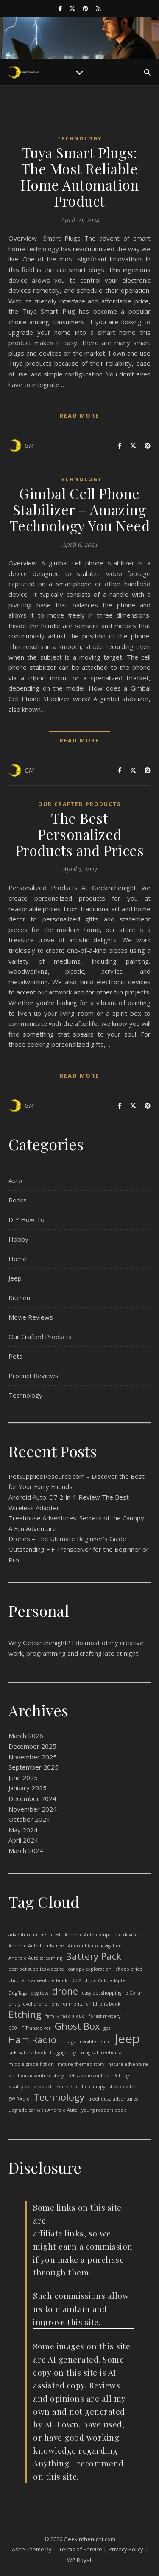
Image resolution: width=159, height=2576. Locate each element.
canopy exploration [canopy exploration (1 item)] (90, 1969)
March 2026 (25, 1735)
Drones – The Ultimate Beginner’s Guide (67, 1538)
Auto (15, 1180)
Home (17, 1258)
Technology (79, 138)
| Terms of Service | (80, 2549)
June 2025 (23, 1777)
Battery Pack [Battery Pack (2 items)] (93, 1956)
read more (79, 415)
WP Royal (79, 2560)
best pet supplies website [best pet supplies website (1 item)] (36, 1969)
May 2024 (23, 1830)
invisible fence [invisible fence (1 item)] (94, 2042)
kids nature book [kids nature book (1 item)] (27, 2053)
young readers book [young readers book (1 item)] (103, 2110)
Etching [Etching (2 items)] (25, 2014)
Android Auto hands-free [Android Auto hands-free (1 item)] (36, 1946)
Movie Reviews (30, 1317)
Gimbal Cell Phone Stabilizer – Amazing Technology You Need (79, 509)
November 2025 (32, 1757)
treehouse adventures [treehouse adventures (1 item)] (113, 2099)
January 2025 (27, 1788)
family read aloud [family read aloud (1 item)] (65, 2016)
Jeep (15, 1278)
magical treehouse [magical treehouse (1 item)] (102, 2053)
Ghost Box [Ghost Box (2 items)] (77, 2026)
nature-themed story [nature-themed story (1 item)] (81, 2064)
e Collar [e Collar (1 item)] (133, 1993)
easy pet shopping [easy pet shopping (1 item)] (101, 1993)
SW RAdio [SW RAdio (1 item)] (19, 2099)
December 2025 (32, 1746)
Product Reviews (33, 1375)
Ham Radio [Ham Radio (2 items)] (32, 2040)
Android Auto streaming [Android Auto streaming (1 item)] (35, 1958)
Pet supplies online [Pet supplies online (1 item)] (88, 2076)
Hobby (18, 1239)
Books (17, 1200)
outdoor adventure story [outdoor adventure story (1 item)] (36, 2076)
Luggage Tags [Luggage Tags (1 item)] (63, 2053)
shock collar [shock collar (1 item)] (122, 2087)
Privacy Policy (126, 2549)
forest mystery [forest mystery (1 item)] (104, 2016)
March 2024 (25, 1850)
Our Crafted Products (79, 804)
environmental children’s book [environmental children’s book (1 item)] (85, 2004)
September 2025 (33, 1767)
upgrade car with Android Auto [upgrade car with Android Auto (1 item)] (43, 2110)
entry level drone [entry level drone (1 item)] (27, 2004)
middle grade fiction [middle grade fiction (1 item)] (31, 2064)
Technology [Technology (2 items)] (58, 2097)
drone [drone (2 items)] (65, 1991)
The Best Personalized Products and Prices (79, 834)
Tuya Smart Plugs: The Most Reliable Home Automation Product (79, 176)
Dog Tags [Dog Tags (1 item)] (17, 1993)
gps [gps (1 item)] (106, 2028)
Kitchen (19, 1297)
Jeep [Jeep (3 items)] (127, 2039)
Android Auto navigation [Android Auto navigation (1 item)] (95, 1946)
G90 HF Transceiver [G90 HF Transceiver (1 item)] (29, 2028)
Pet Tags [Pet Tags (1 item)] (121, 2076)
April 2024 (23, 1840)
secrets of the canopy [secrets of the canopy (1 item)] (81, 2087)
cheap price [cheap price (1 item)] (128, 1969)
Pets (15, 1356)
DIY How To (26, 1219)
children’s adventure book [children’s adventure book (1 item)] (37, 1980)
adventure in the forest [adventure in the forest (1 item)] (34, 1935)
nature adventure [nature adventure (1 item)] (128, 2064)
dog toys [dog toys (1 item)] (39, 1993)
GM (29, 445)
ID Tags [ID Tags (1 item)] (67, 2042)
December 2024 (32, 1798)
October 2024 (29, 1819)
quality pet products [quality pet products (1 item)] (30, 2087)
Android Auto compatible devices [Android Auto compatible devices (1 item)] (101, 1935)
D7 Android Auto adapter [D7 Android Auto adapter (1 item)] (99, 1980)
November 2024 (32, 1809)
